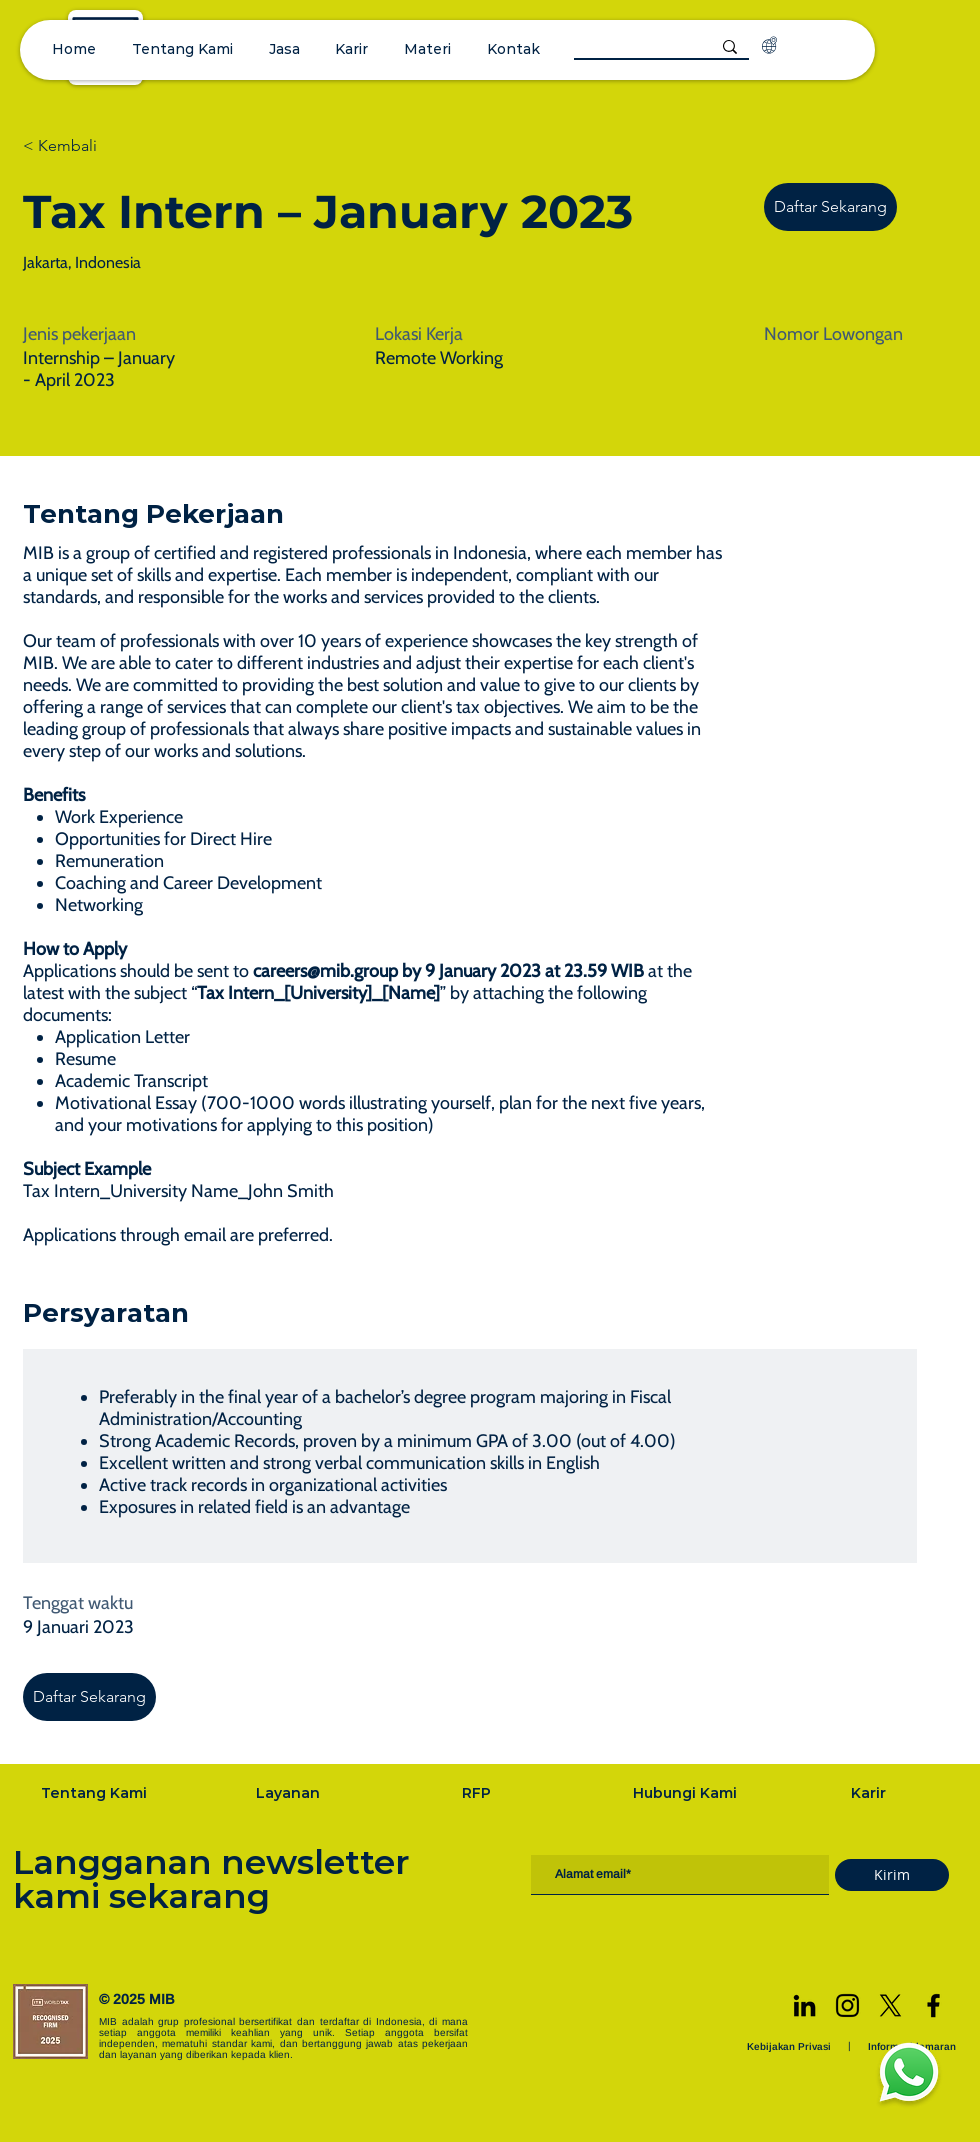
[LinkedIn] (804, 2005)
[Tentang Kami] (96, 1793)
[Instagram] (847, 2005)
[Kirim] (892, 1875)
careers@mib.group (325, 971)
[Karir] (870, 1793)
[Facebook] (933, 2005)
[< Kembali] (94, 146)
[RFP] (478, 1793)
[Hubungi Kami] (687, 1793)
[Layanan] (290, 1793)
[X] (890, 2005)
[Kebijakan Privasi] (791, 2046)
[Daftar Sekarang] (830, 207)
